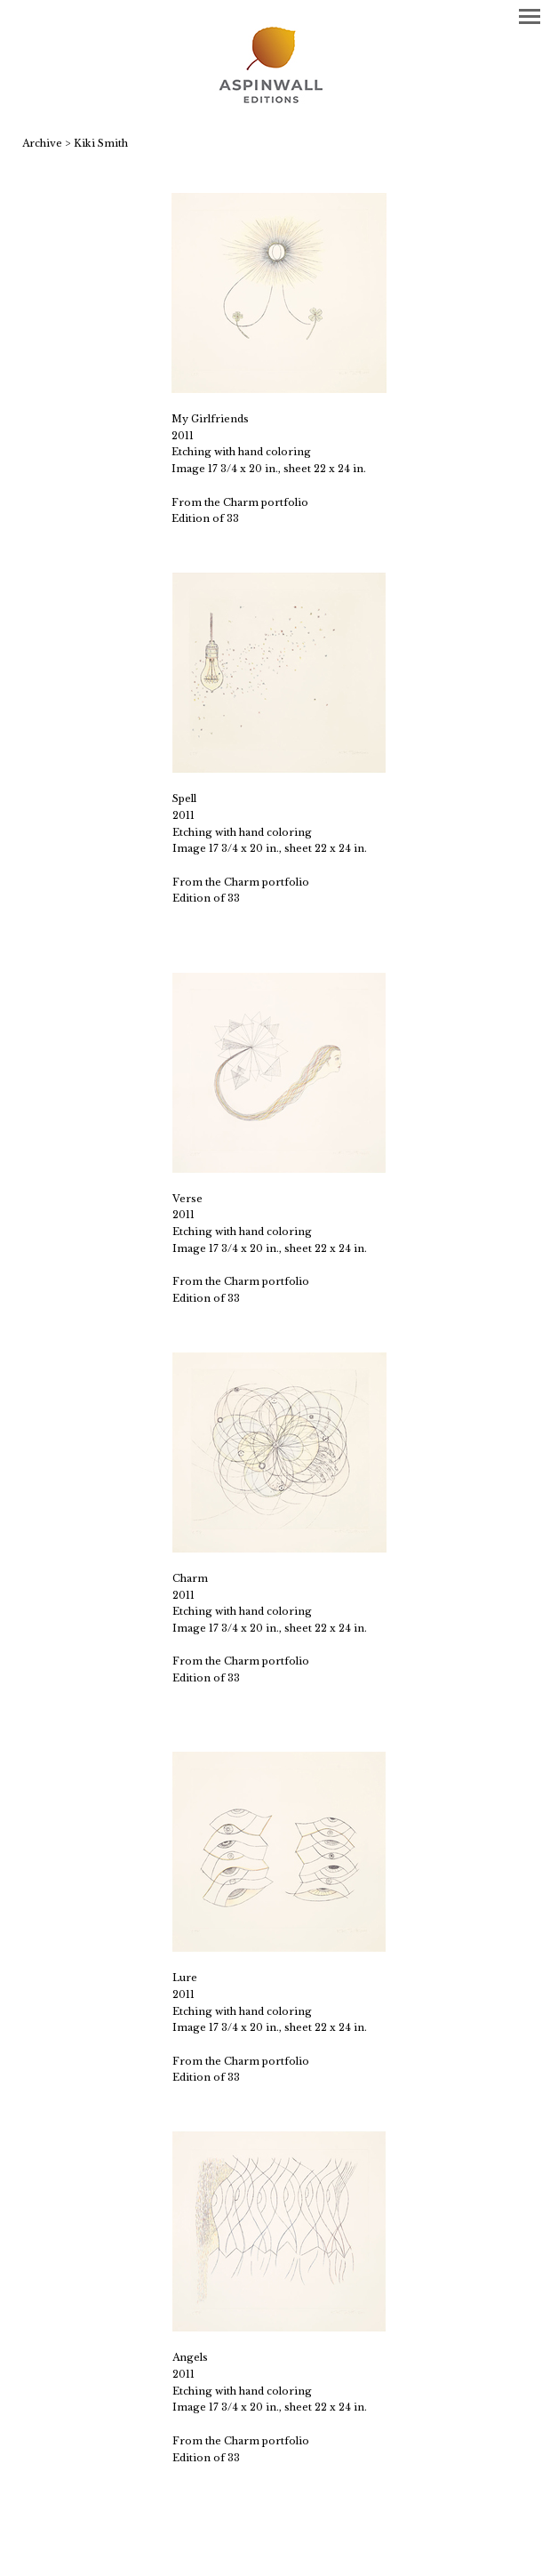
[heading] (279, 66)
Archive (42, 143)
